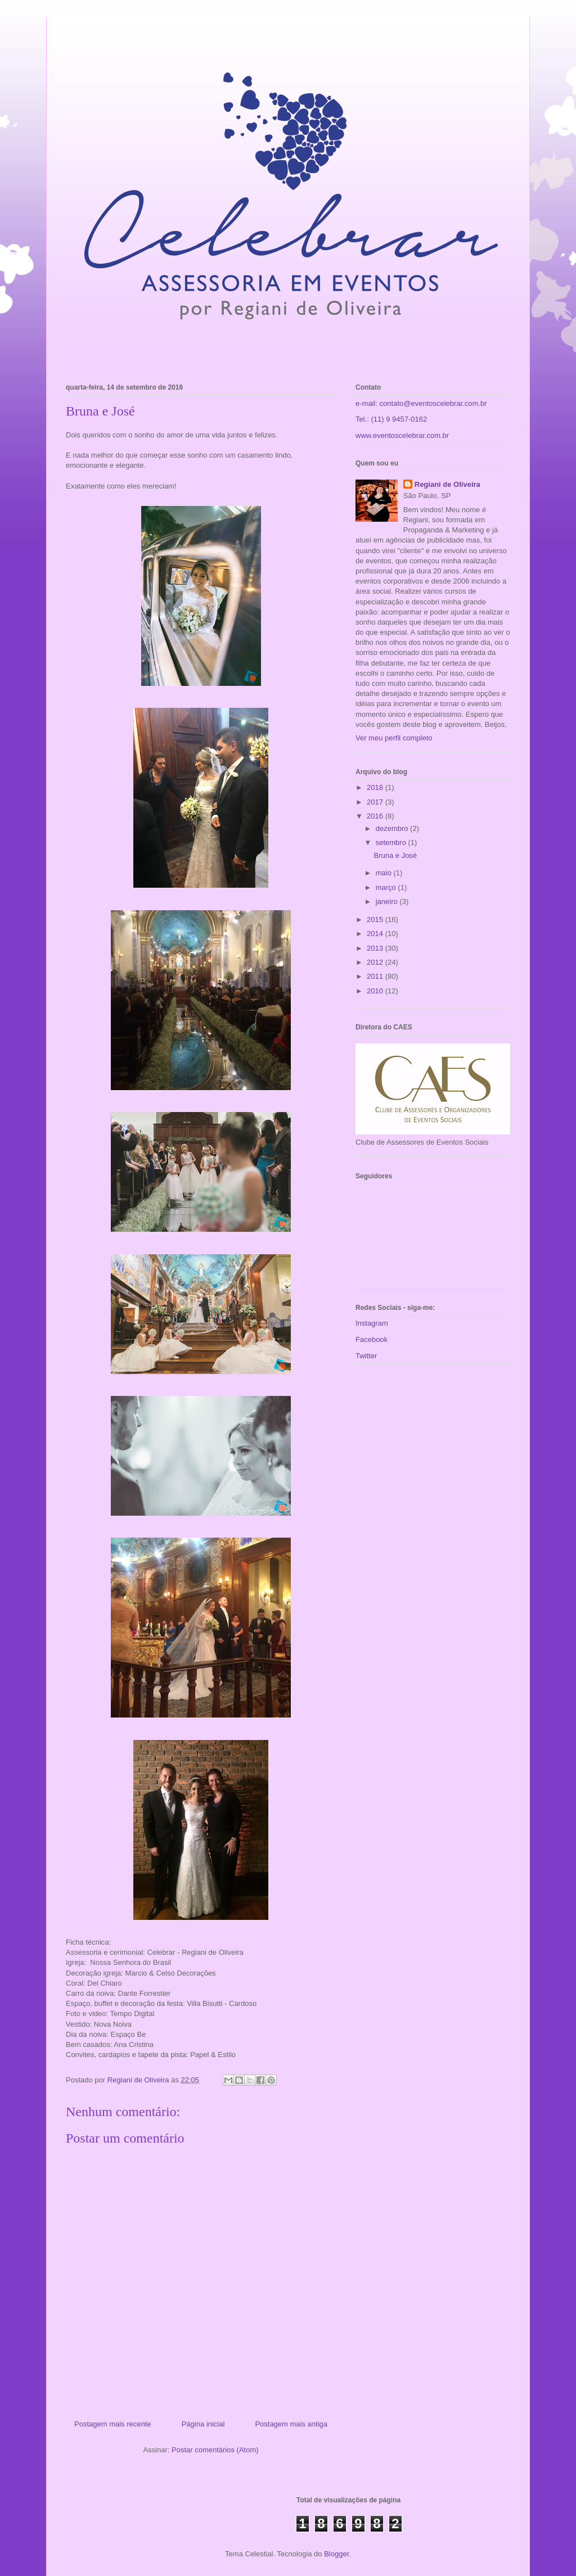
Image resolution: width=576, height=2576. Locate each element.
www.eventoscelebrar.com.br (402, 435)
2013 (376, 948)
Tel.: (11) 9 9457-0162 (391, 419)
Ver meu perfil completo (394, 738)
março (387, 887)
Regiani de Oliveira (447, 484)
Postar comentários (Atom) (215, 2450)
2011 (376, 976)
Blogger (336, 2554)
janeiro (388, 901)
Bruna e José (395, 855)
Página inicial (203, 2424)
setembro (392, 842)
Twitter (366, 1356)
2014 (376, 933)
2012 (376, 962)
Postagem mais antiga (291, 2424)
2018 (376, 787)
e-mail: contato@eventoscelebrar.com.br (421, 403)
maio (385, 873)
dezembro (393, 828)
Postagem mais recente (112, 2424)
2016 (376, 816)
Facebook (372, 1339)
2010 (376, 991)
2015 (376, 919)
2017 (376, 802)
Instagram (372, 1323)
